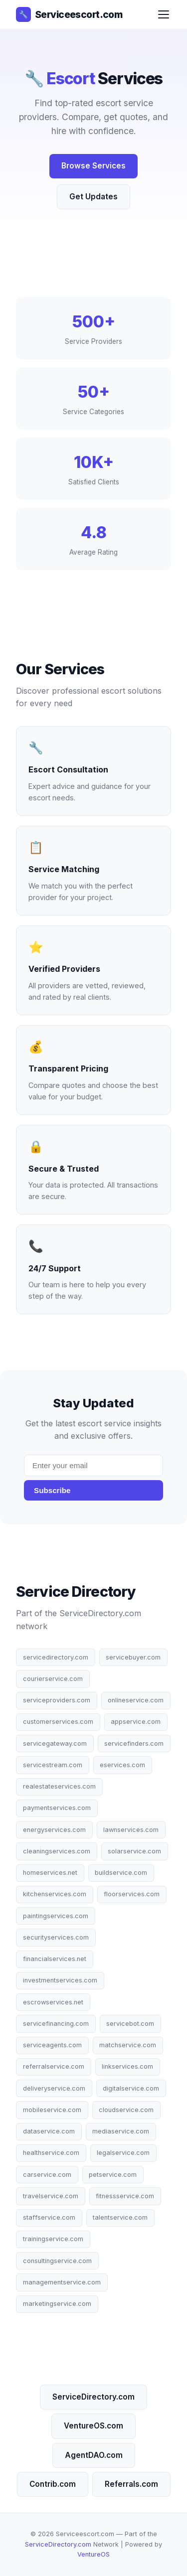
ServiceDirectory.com (93, 2397)
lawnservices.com (131, 1829)
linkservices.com (127, 2066)
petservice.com (113, 2174)
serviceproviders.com (56, 1700)
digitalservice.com (131, 2088)
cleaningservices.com (56, 1851)
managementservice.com (62, 2282)
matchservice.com (127, 2045)
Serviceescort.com (69, 14)
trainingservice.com (53, 2239)
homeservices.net (50, 1872)
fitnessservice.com (125, 2196)
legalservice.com (123, 2152)
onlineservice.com (136, 1700)
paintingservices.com (55, 1916)
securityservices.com (56, 1937)
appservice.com (136, 1721)
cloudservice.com (126, 2110)
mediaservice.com (120, 2131)
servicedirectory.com (55, 1657)
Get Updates (93, 196)
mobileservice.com (52, 2110)
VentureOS (93, 2554)
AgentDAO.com (94, 2455)
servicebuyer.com (133, 1657)
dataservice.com (49, 2131)
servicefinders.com (134, 1743)
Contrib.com (52, 2484)
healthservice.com (51, 2152)
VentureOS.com (93, 2425)
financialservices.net (54, 1959)
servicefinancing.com (56, 2023)
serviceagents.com (52, 2045)
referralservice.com (53, 2066)
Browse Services (93, 165)
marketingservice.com (57, 2303)
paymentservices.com (57, 1808)
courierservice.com (53, 1678)
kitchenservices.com (54, 1894)
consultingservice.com (57, 2261)
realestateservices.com (59, 1786)
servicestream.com (52, 1765)
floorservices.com (132, 1894)
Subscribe (52, 1490)
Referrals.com (131, 2484)
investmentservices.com (60, 1980)
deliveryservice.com (54, 2088)
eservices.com (122, 1765)
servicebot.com (130, 2023)
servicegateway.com (55, 1743)
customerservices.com (58, 1721)
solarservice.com (134, 1851)
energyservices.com (54, 1829)
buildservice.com (121, 1872)
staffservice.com (49, 2217)
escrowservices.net (53, 2002)
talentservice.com (120, 2217)
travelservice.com (50, 2196)
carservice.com (47, 2174)
